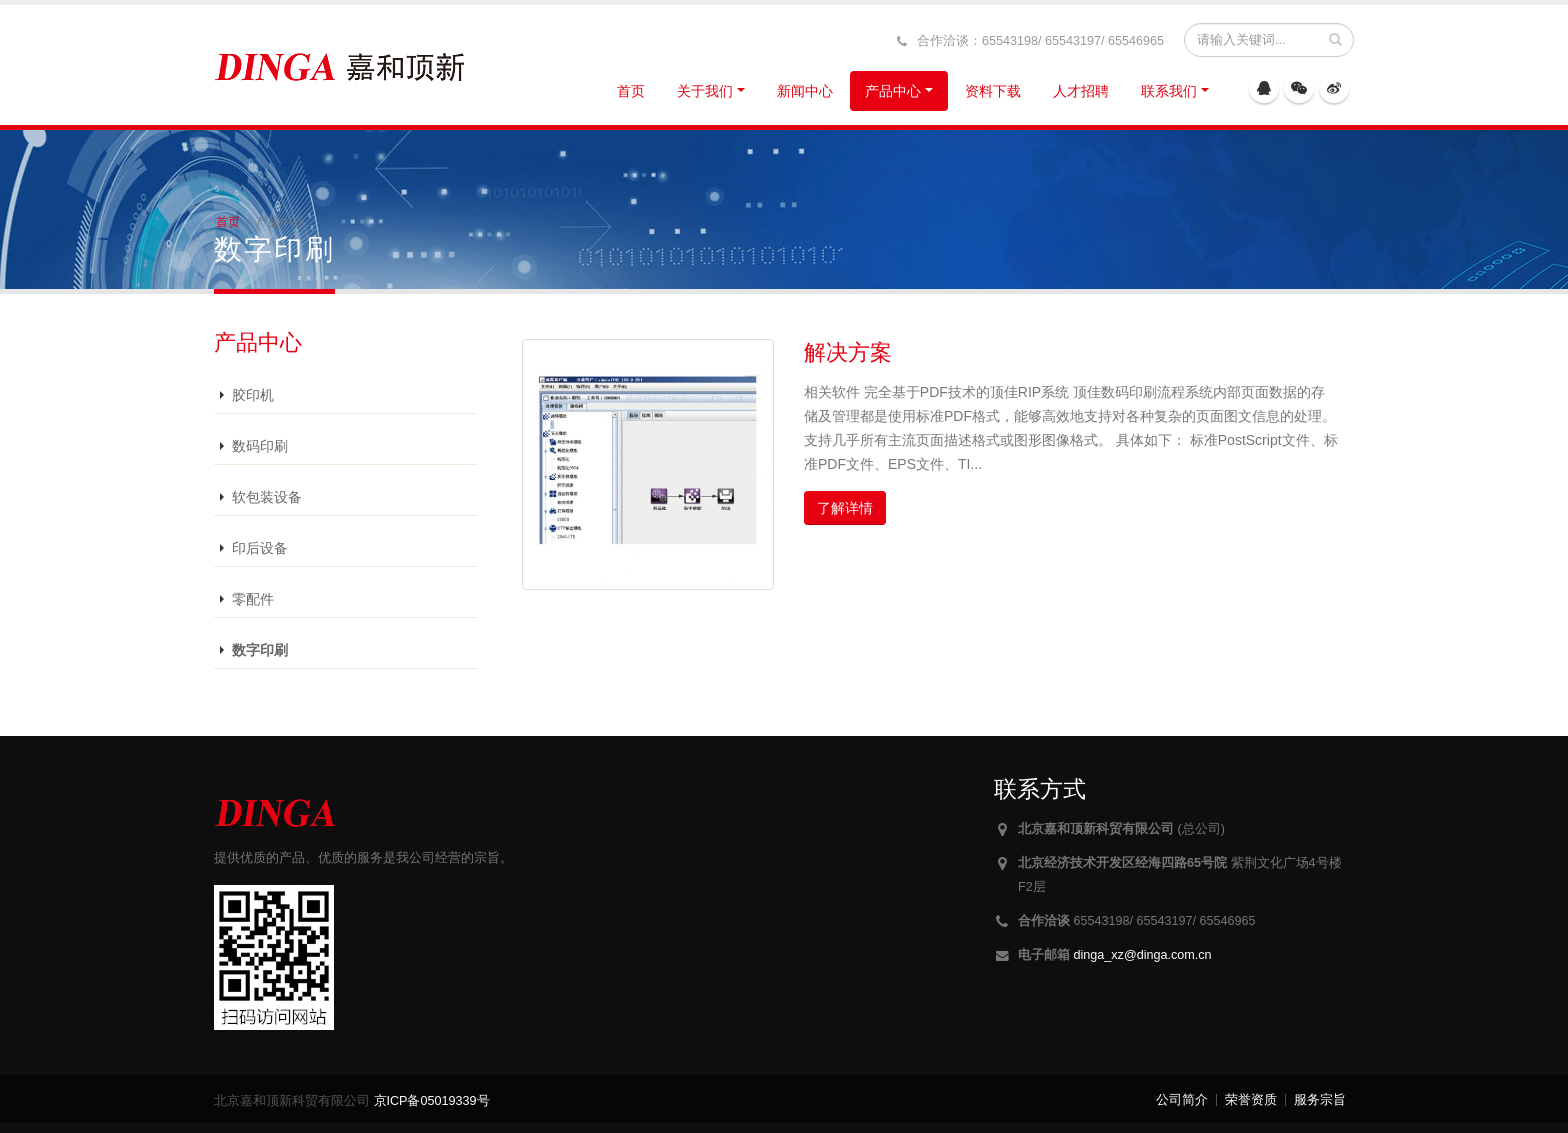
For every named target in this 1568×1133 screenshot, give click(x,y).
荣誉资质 (1251, 1100)
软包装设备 (267, 497)
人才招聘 (1081, 91)
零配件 (253, 599)
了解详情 (845, 508)
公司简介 (1182, 1100)
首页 (631, 91)
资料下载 (993, 91)
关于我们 (705, 91)
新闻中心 (805, 91)
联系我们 (1169, 91)
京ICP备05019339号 (432, 1101)
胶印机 (253, 395)
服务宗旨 (1320, 1100)
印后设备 (260, 548)
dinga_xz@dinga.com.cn (1143, 955)
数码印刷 (260, 446)
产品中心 (893, 91)
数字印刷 (260, 650)
